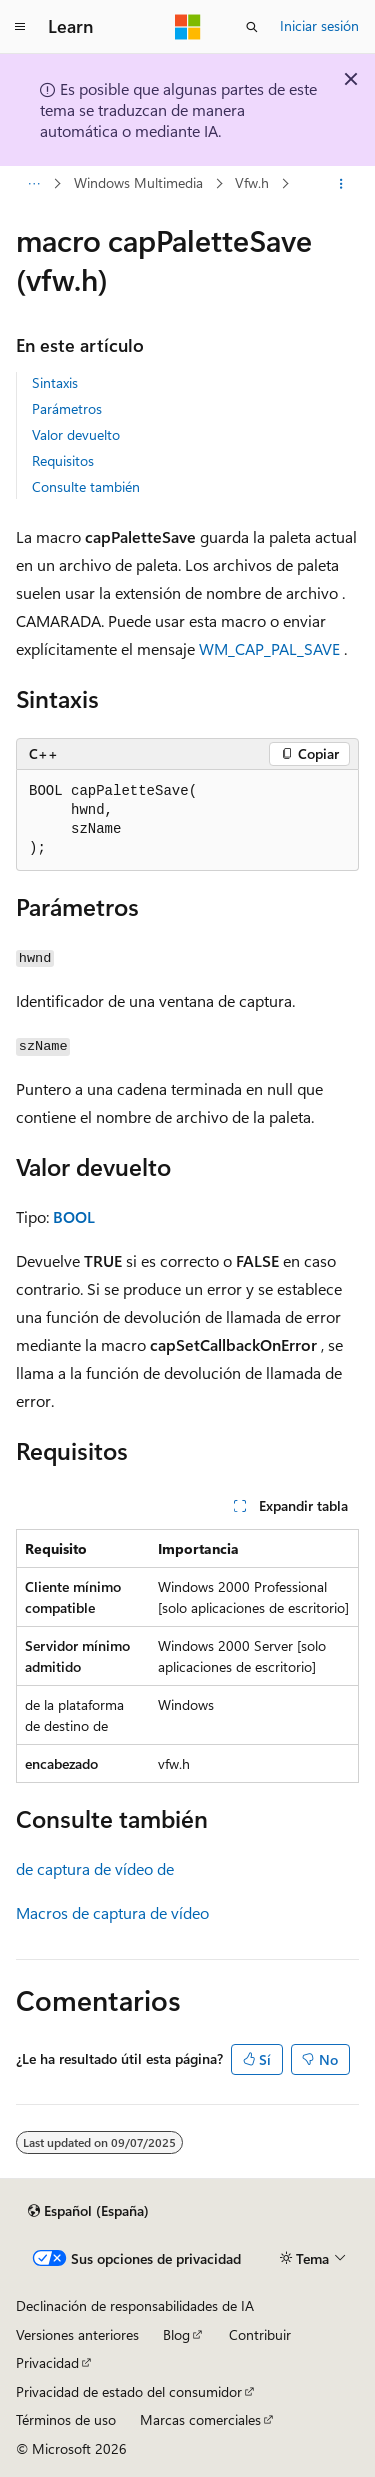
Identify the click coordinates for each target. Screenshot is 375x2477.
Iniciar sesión (319, 25)
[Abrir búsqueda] (252, 27)
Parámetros (67, 408)
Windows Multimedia (138, 183)
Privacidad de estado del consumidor (129, 2391)
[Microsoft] (188, 27)
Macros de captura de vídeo (112, 1912)
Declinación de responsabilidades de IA (135, 2305)
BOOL (74, 1216)
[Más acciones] (341, 184)
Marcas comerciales (200, 2419)
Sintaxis (55, 382)
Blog (176, 2334)
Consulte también (86, 486)
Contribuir (260, 2334)
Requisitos (63, 460)
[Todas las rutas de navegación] (33, 184)
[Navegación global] (20, 27)
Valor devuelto (76, 434)
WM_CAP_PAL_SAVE (269, 648)
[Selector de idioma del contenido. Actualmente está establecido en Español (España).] (88, 2211)
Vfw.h (252, 183)
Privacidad (47, 2362)
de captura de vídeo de (95, 1868)
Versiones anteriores (77, 2334)
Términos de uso (66, 2419)
